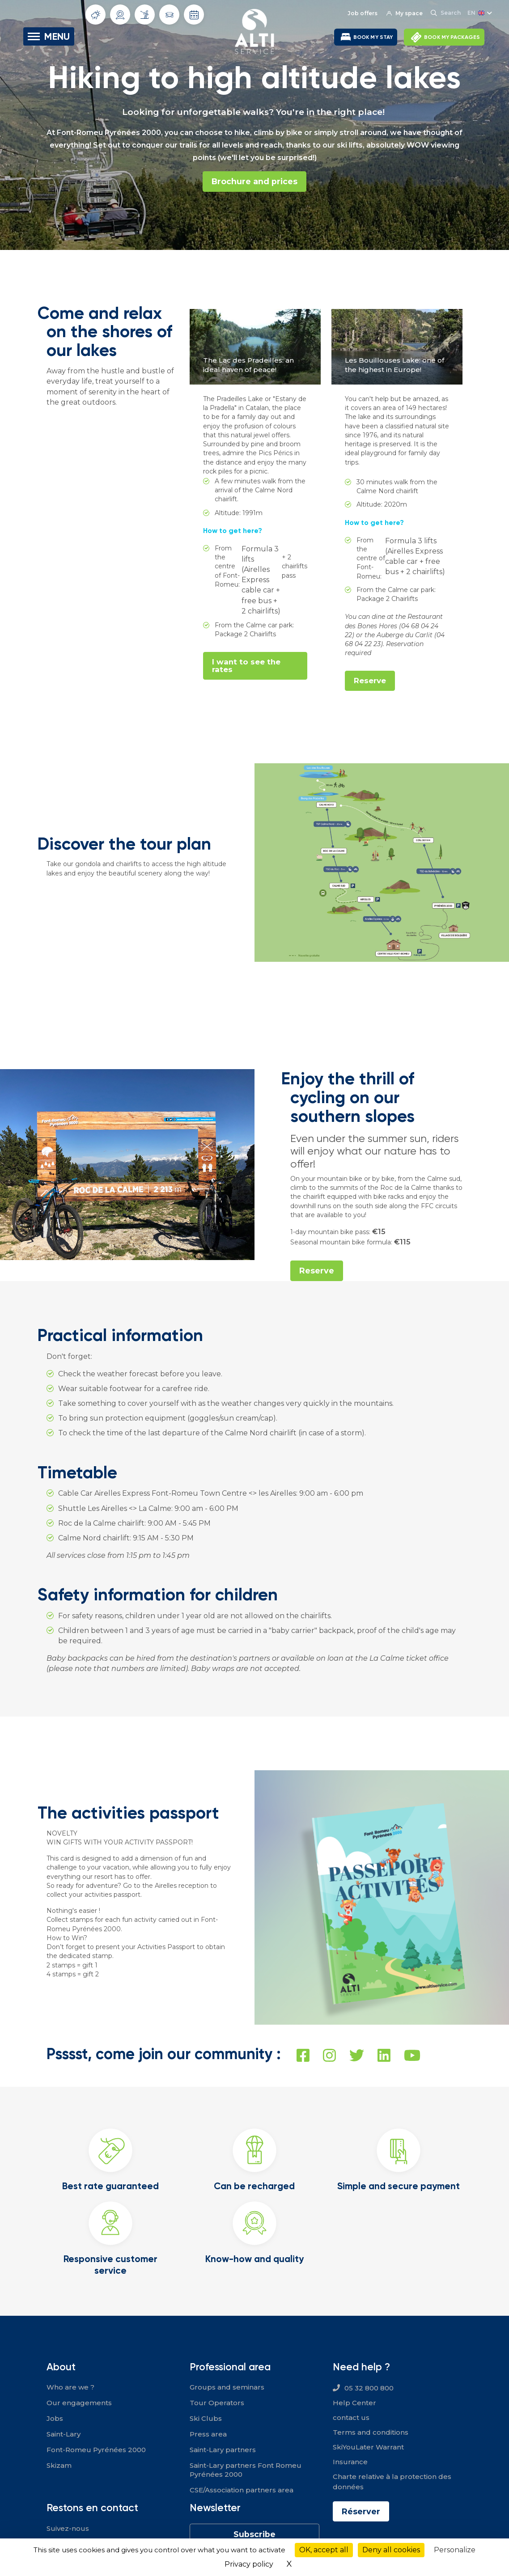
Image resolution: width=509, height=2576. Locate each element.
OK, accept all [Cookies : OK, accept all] (323, 2550)
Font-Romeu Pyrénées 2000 (96, 2449)
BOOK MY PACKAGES (452, 37)
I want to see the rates (246, 666)
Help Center (354, 2403)
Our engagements (79, 2402)
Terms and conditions (370, 2432)
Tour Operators (217, 2402)
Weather (95, 14)
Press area (208, 2434)
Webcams (120, 14)
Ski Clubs (206, 2418)
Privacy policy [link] (249, 2564)
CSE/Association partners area (241, 2490)
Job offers (362, 13)
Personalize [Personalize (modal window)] (454, 2550)
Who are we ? (70, 2387)
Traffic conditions (169, 15)
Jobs (55, 2418)
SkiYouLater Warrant (368, 2447)
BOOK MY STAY (373, 37)
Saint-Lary (64, 2434)
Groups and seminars (227, 2387)
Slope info (144, 14)
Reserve (370, 681)
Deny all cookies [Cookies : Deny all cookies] (391, 2550)
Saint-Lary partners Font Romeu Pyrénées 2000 (245, 2470)
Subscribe (254, 2534)
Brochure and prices (254, 181)
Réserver (361, 2512)
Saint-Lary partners (223, 2449)
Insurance (350, 2462)
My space (404, 13)
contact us (351, 2418)
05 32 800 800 (369, 2388)
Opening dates (194, 14)
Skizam (59, 2465)
